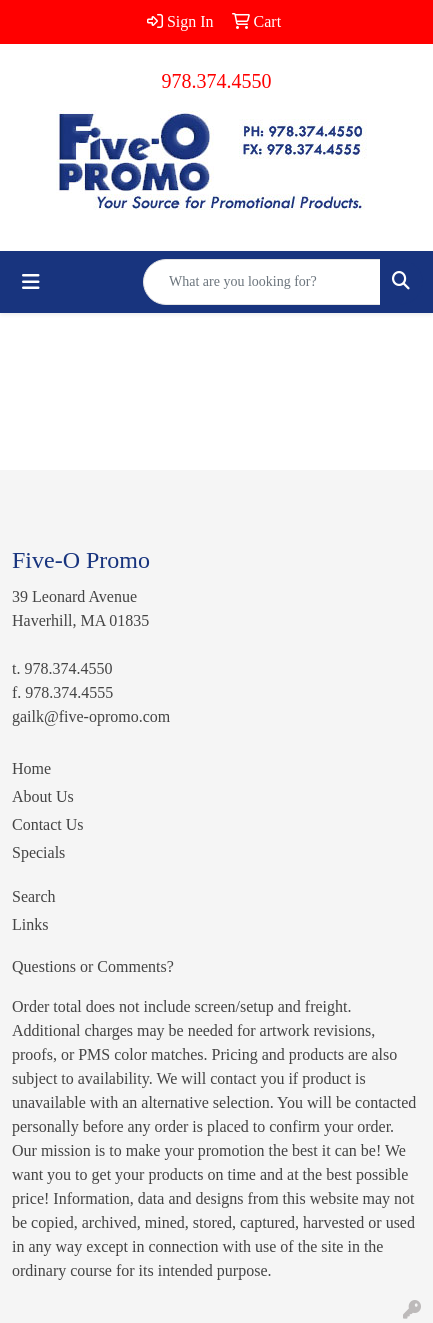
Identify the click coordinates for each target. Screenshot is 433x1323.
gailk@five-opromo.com (91, 716)
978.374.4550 (217, 81)
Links (30, 924)
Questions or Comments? (93, 966)
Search (34, 896)
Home (31, 768)
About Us (43, 796)
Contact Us (48, 824)
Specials (38, 852)
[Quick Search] (262, 282)
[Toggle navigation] (31, 282)
